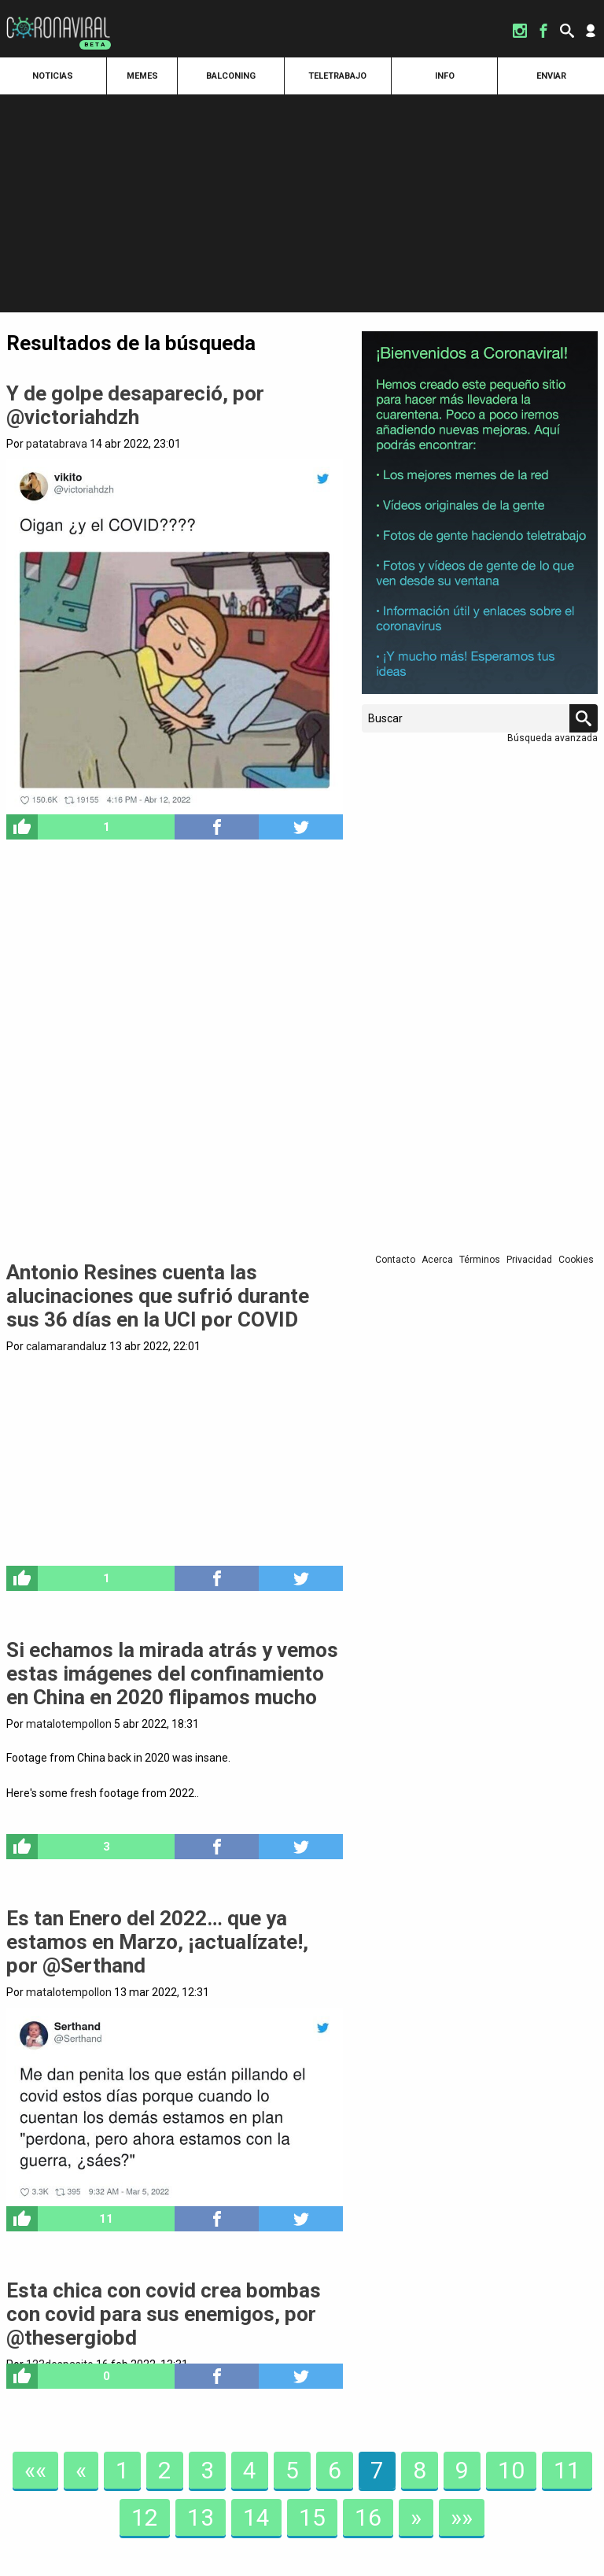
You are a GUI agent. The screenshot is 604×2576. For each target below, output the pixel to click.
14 (256, 2517)
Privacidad (529, 1259)
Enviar (551, 76)
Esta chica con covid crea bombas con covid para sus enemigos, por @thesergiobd (163, 2314)
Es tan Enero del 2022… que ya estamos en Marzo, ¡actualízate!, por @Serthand (157, 1941)
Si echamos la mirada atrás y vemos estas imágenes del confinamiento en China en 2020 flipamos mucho (172, 1673)
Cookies (576, 1259)
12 (144, 2517)
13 (200, 2517)
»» (462, 2517)
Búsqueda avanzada (552, 738)
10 (511, 2470)
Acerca (437, 1259)
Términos (479, 1259)
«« (35, 2470)
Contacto (395, 1259)
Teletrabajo (337, 76)
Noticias (52, 76)
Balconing (231, 76)
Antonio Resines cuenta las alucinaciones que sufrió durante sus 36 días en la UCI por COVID (157, 1295)
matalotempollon (69, 1724)
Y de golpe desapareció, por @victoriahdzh (135, 405)
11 (567, 2470)
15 (312, 2517)
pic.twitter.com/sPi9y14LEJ (174, 1826)
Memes (142, 76)
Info (445, 76)
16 (368, 2517)
